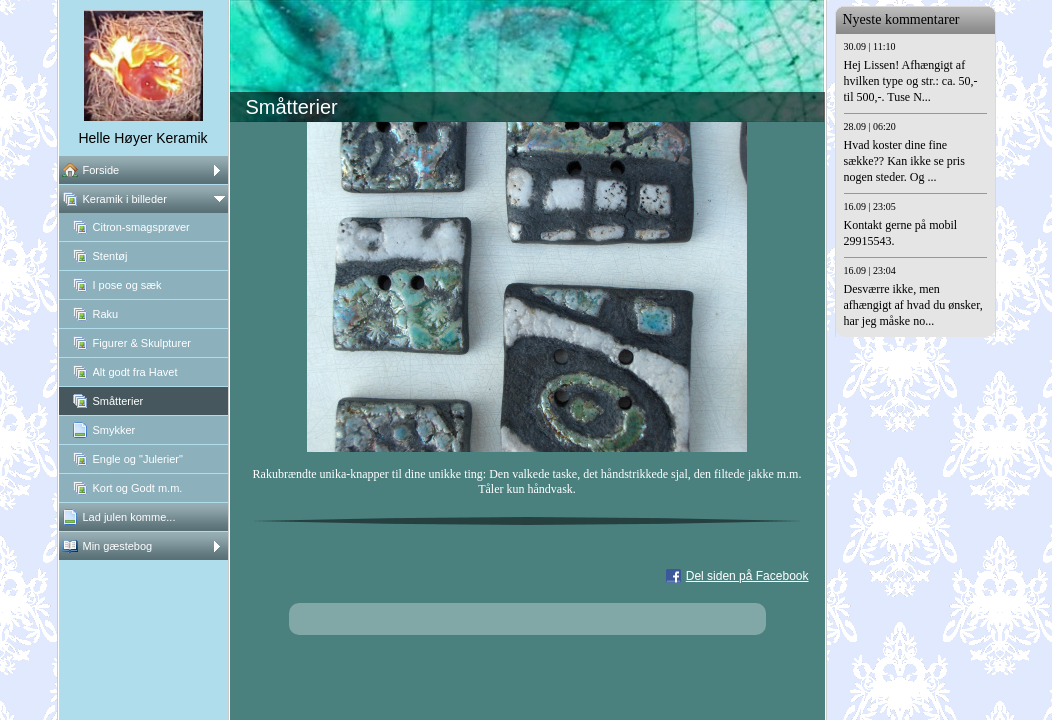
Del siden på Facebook (747, 576)
